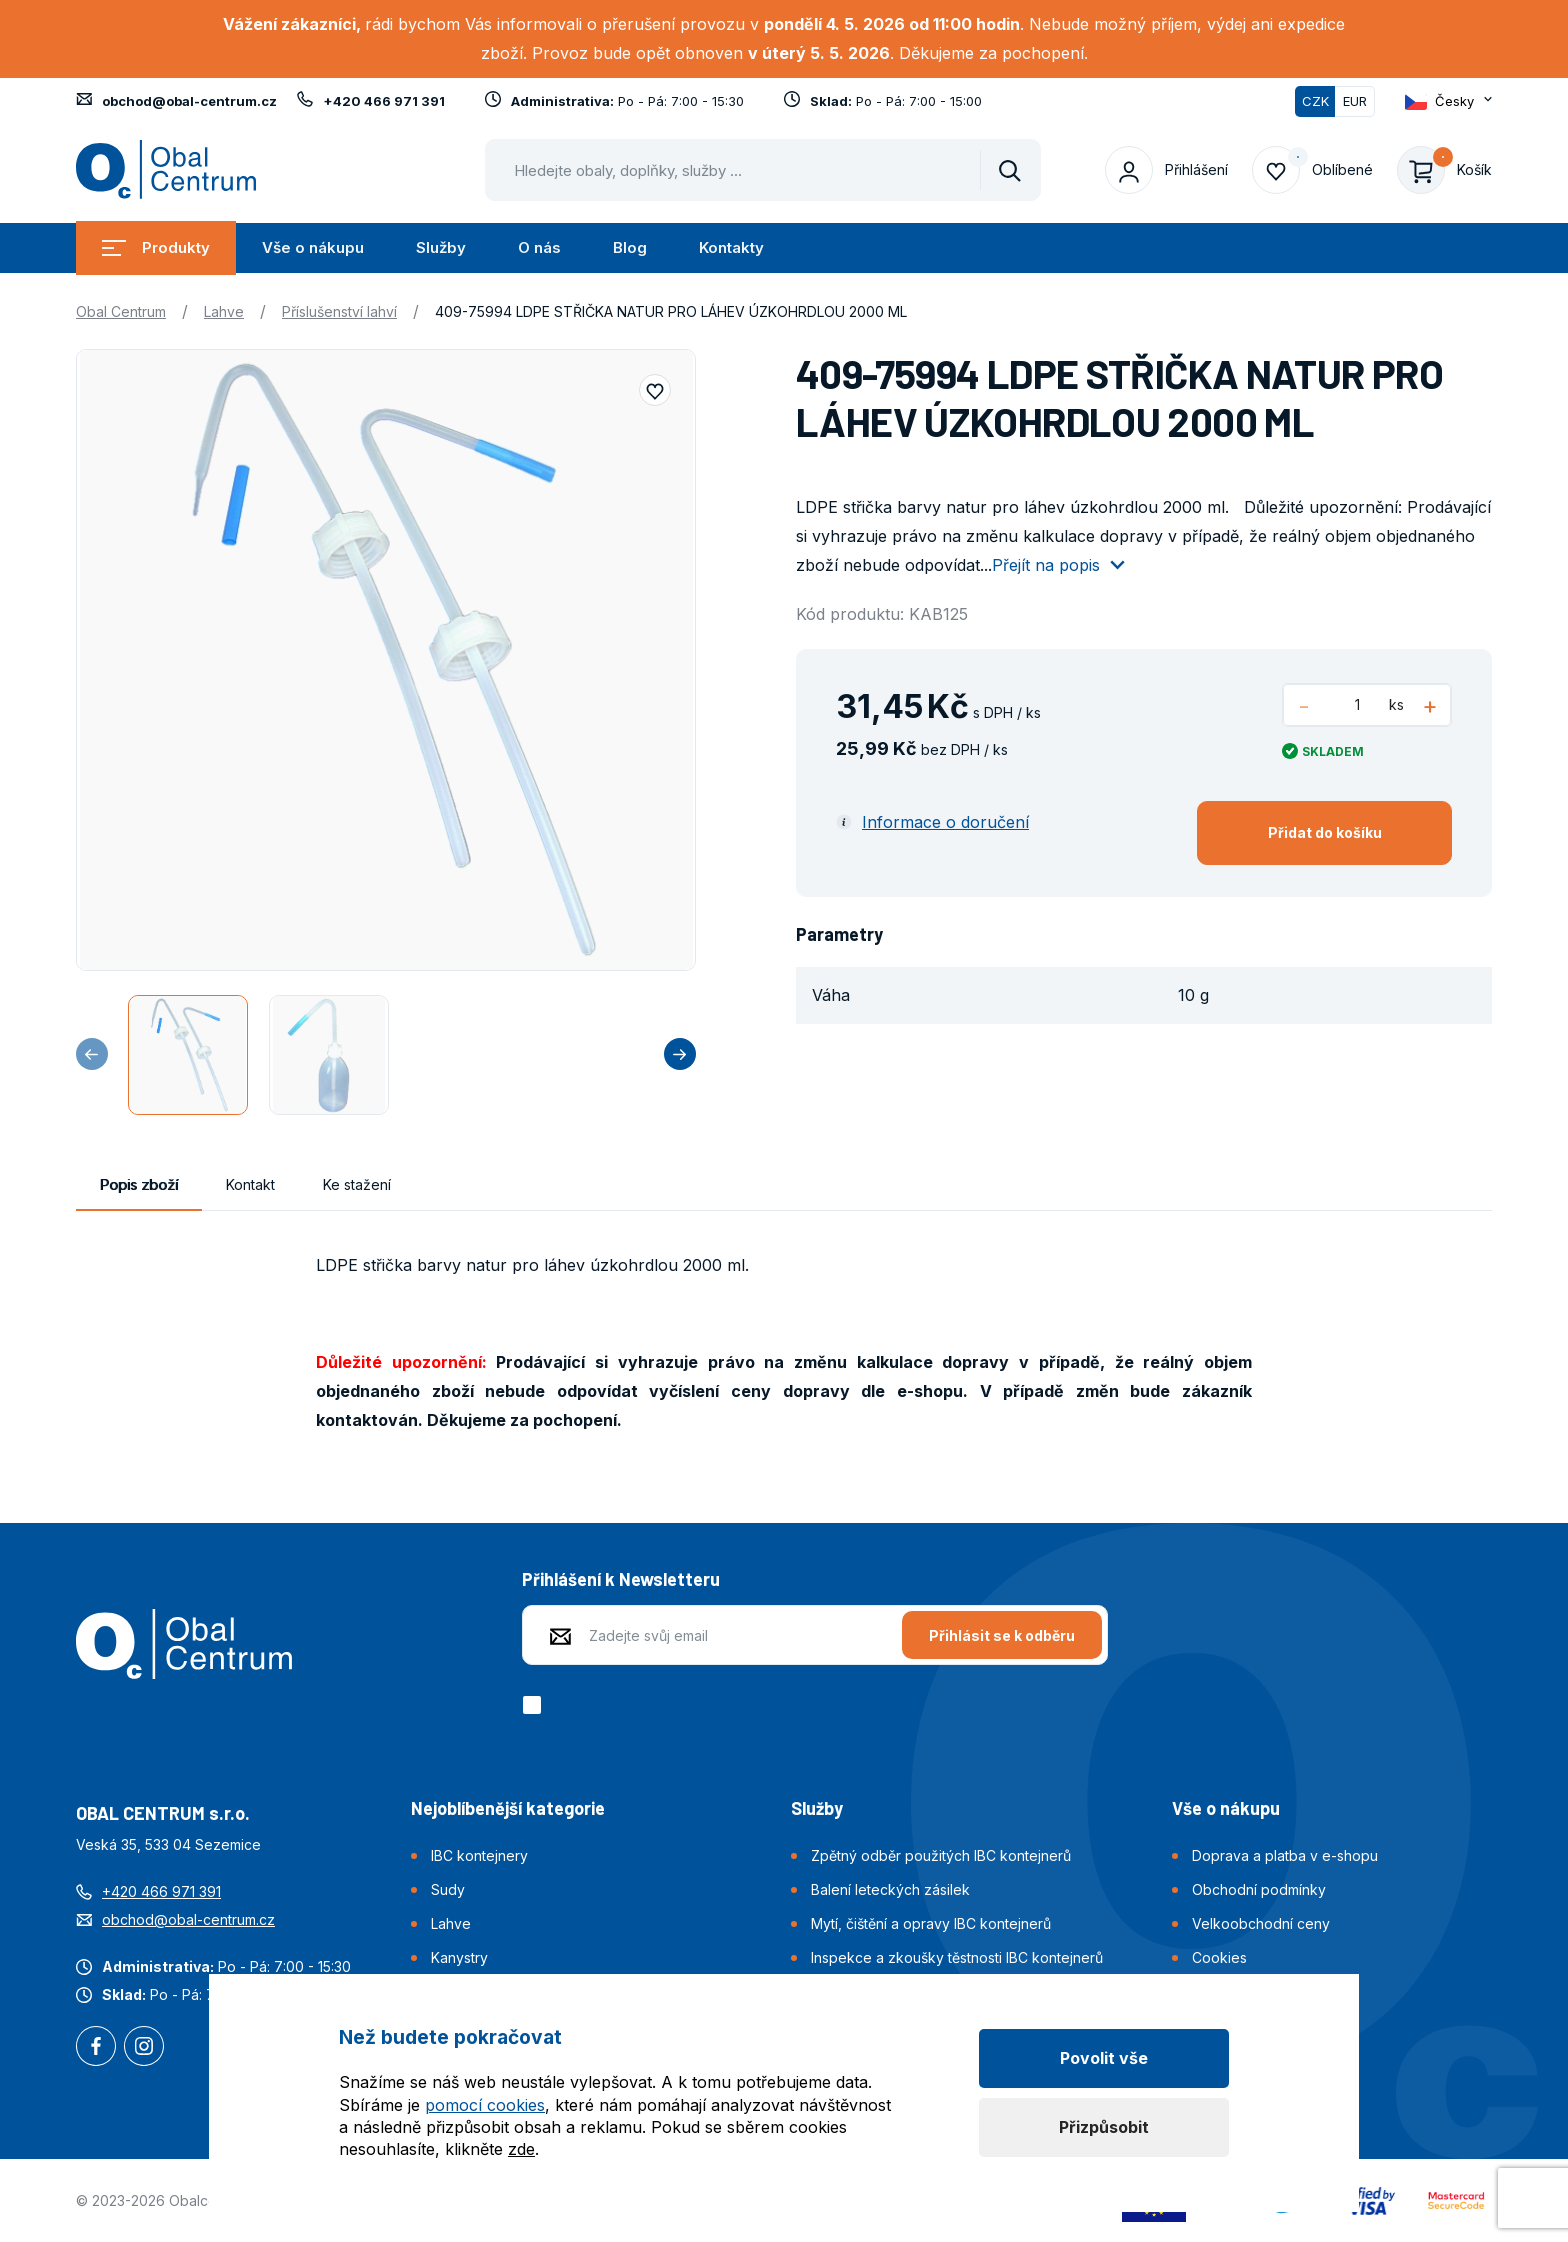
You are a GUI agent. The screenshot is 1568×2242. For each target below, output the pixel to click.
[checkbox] (535, 1705)
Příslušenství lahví (339, 311)
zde (521, 2149)
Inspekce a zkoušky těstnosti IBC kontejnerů (957, 1957)
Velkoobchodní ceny (1261, 1923)
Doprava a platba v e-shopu (1285, 1855)
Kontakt (250, 1184)
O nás (539, 247)
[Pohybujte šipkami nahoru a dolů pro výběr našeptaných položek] (763, 170)
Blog (630, 247)
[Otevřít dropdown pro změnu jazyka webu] (1448, 101)
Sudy (448, 1889)
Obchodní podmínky (1259, 1889)
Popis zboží (139, 1184)
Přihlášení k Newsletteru (621, 1579)
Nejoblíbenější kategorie (508, 1808)
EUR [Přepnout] (1355, 101)
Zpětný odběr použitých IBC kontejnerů (941, 1855)
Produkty (156, 247)
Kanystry (459, 1957)
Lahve (224, 311)
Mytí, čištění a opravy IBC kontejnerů (931, 1923)
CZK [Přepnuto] (1315, 101)
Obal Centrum (121, 311)
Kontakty (731, 247)
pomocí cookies (485, 2105)
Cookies (1219, 1957)
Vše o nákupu (313, 247)
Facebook (96, 2048)
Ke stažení (357, 1184)
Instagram (144, 2048)
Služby (441, 247)
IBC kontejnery (479, 1855)
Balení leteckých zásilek (890, 1889)
